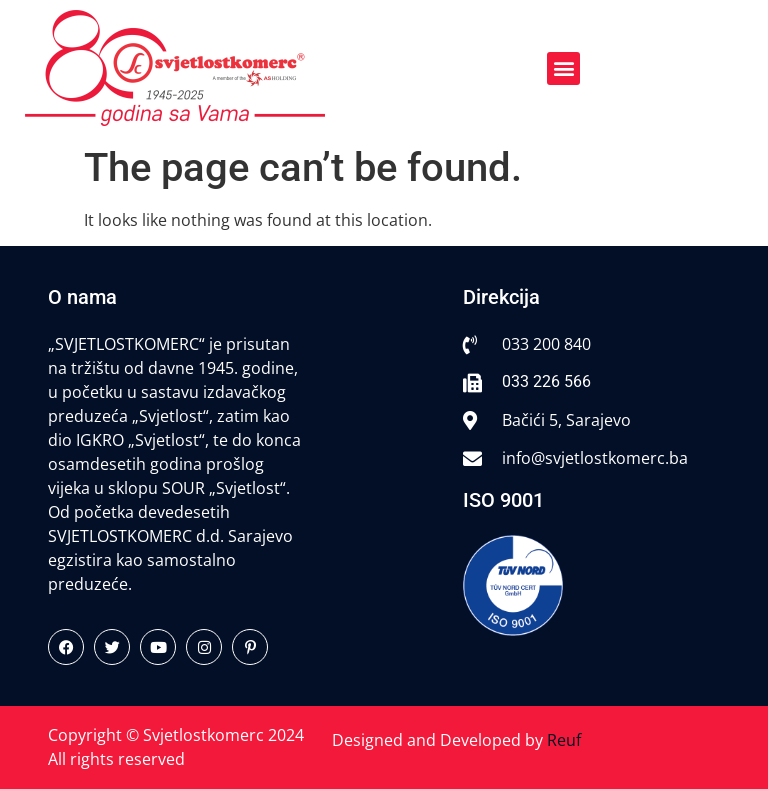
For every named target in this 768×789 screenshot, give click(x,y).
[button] (563, 68)
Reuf (564, 740)
